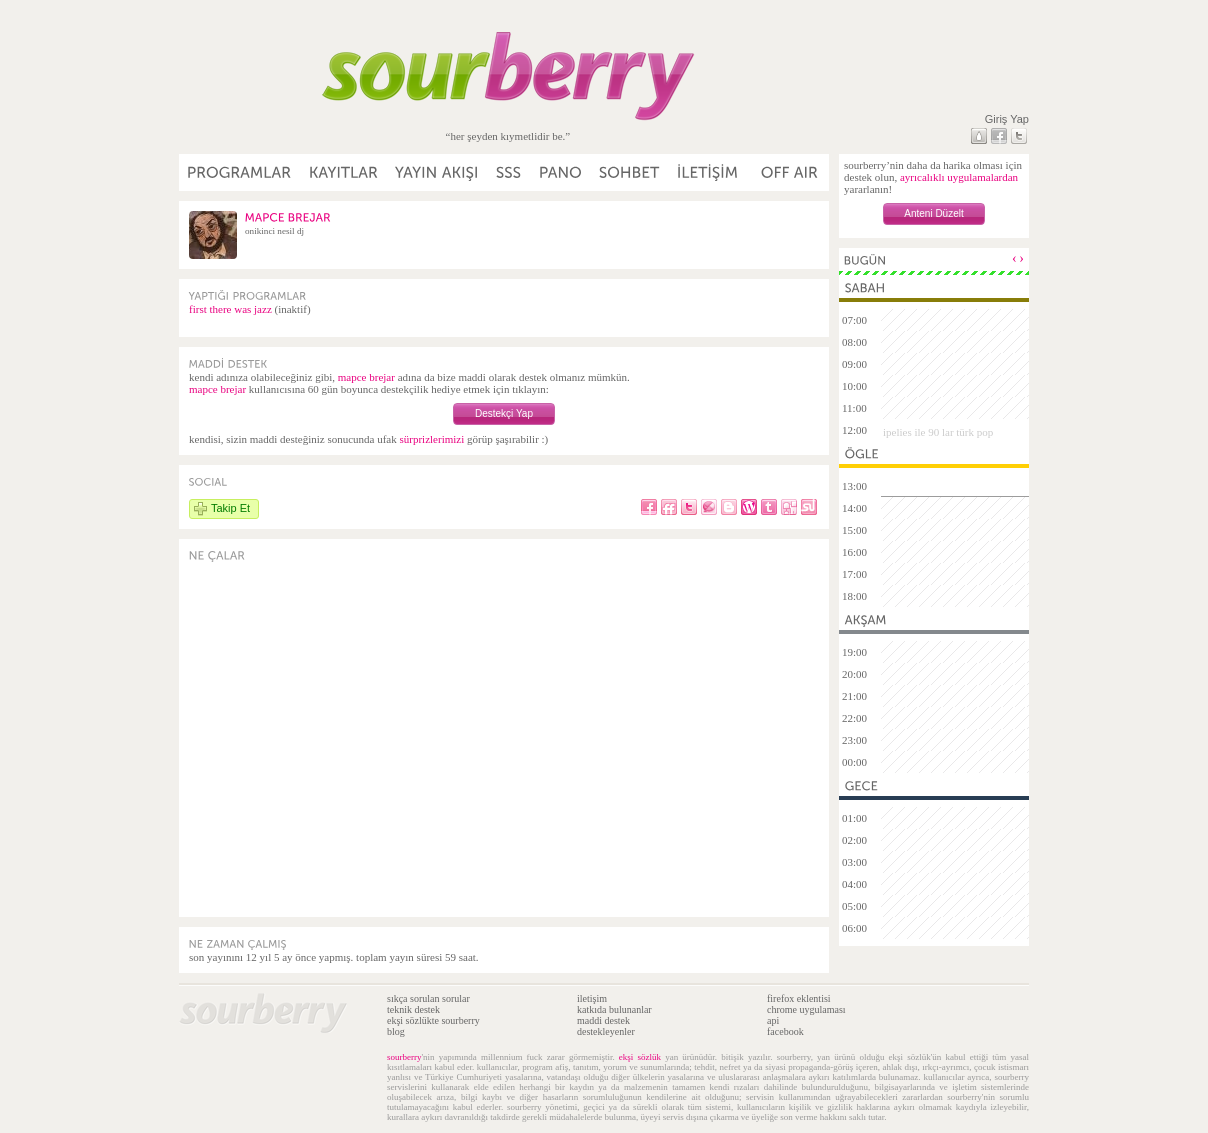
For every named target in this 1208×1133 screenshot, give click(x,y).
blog (396, 1031)
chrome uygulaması (806, 1009)
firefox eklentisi (799, 998)
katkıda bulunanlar (614, 1009)
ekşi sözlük (640, 1057)
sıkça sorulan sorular (428, 998)
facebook (785, 1031)
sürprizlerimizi (431, 439)
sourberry (404, 1057)
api (773, 1020)
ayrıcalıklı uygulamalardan (959, 177)
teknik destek (413, 1009)
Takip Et (230, 508)
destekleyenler (606, 1031)
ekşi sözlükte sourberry (433, 1020)
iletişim (592, 998)
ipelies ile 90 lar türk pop (938, 432)
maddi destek (603, 1020)
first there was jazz (230, 309)
